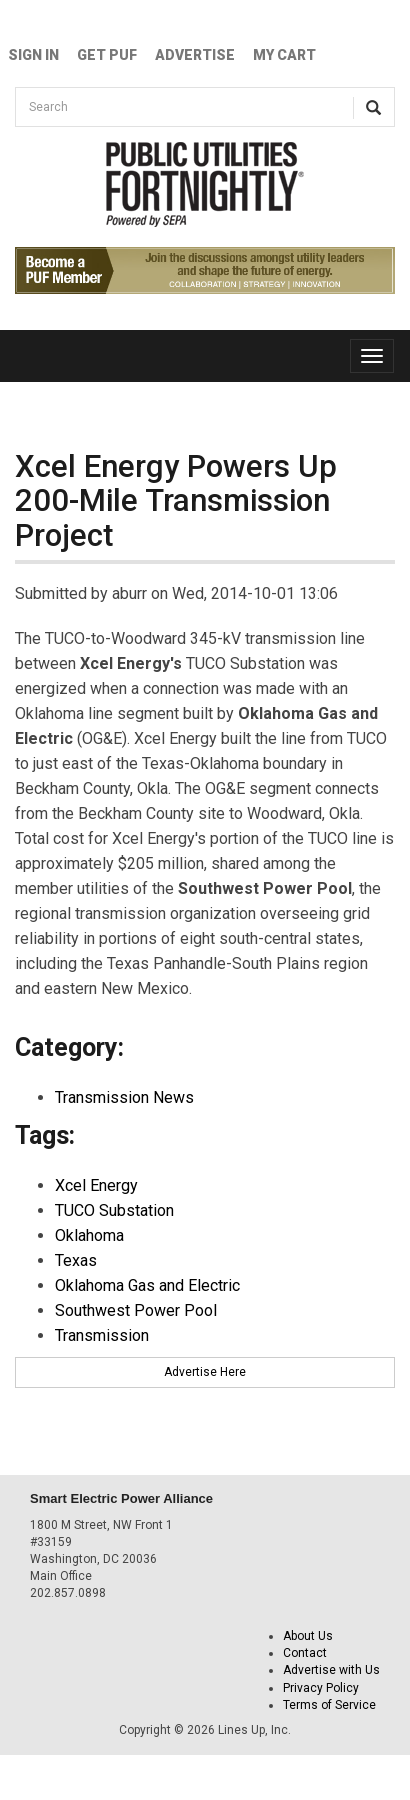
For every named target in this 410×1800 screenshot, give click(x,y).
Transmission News (124, 1097)
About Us (308, 1636)
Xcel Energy (96, 1185)
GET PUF (107, 55)
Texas (76, 1260)
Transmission (102, 1335)
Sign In (33, 55)
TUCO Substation (114, 1210)
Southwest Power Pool (136, 1310)
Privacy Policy (321, 1688)
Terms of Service (329, 1705)
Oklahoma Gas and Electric (147, 1285)
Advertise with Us (331, 1670)
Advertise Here (205, 1372)
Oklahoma (89, 1235)
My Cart (284, 55)
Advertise (195, 55)
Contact (305, 1653)
